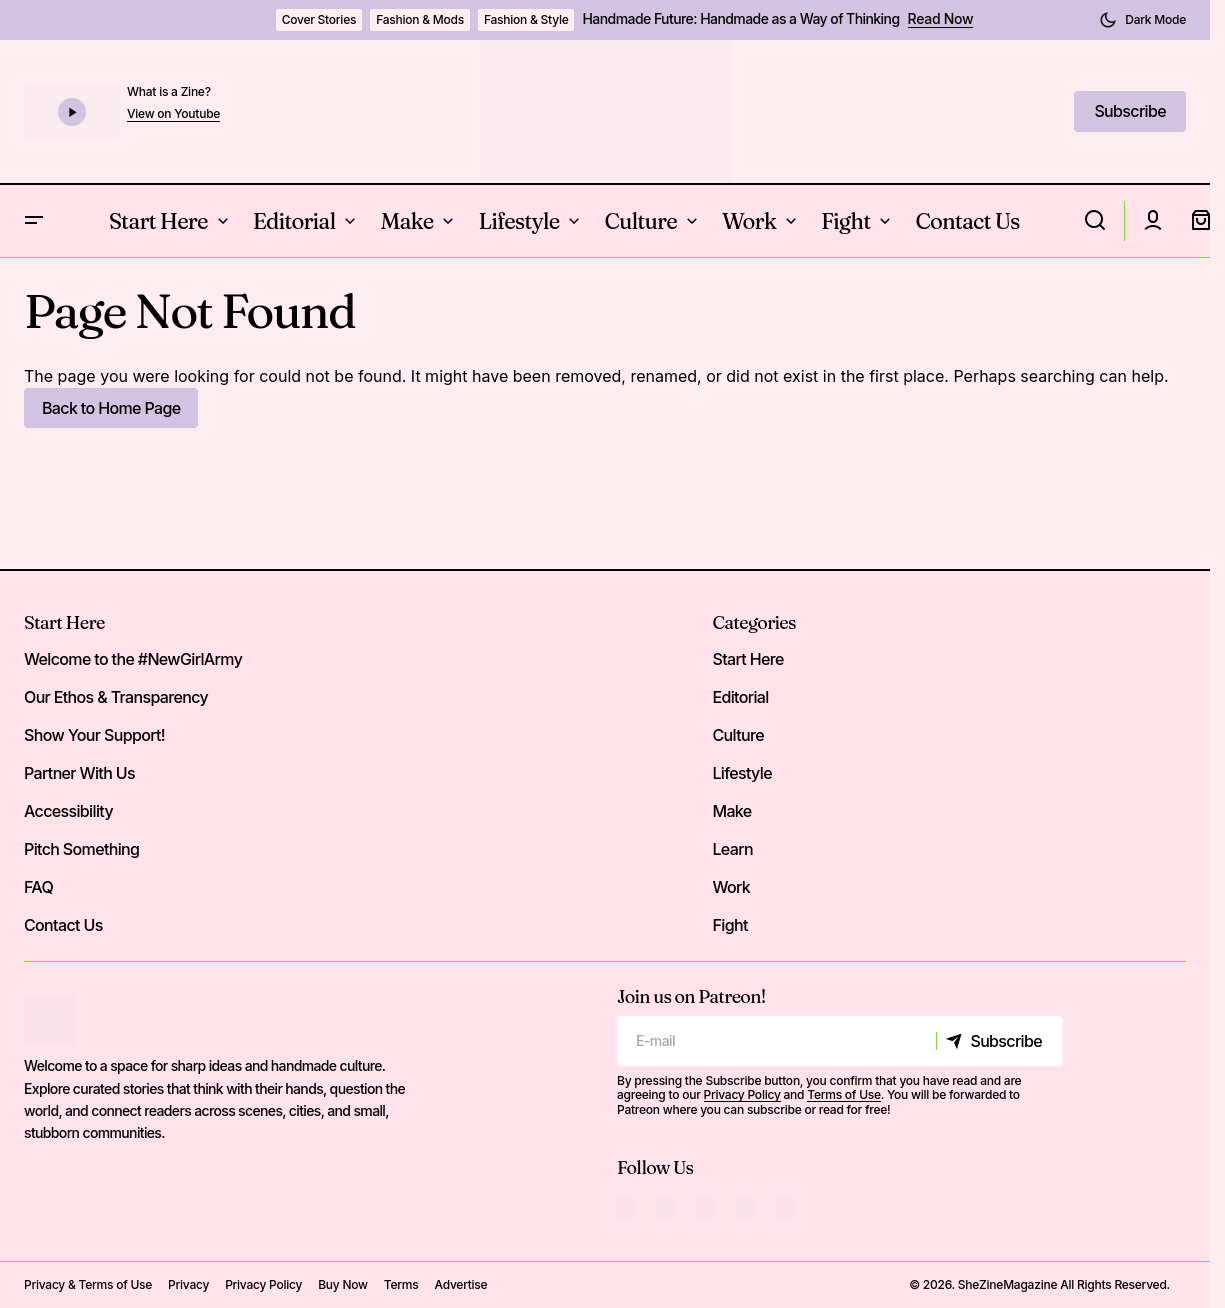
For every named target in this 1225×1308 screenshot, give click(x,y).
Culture (738, 735)
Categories (753, 622)
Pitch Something (81, 849)
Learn (732, 849)
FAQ (38, 887)
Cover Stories (319, 19)
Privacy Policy (742, 1094)
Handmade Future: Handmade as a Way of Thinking (740, 19)
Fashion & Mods (420, 19)
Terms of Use (844, 1094)
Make (731, 811)
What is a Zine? (169, 91)
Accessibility (68, 811)
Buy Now (343, 1284)
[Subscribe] (999, 1041)
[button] (1142, 20)
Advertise (460, 1284)
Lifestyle (741, 773)
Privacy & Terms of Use (88, 1284)
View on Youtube (173, 114)
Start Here (64, 622)
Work (731, 887)
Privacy (188, 1284)
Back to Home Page (111, 408)
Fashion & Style (526, 19)
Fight (729, 925)
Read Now (941, 19)
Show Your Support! (94, 735)
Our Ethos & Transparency (116, 697)
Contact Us (63, 925)
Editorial (740, 697)
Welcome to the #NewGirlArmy (133, 659)
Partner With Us (79, 773)
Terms (401, 1284)
